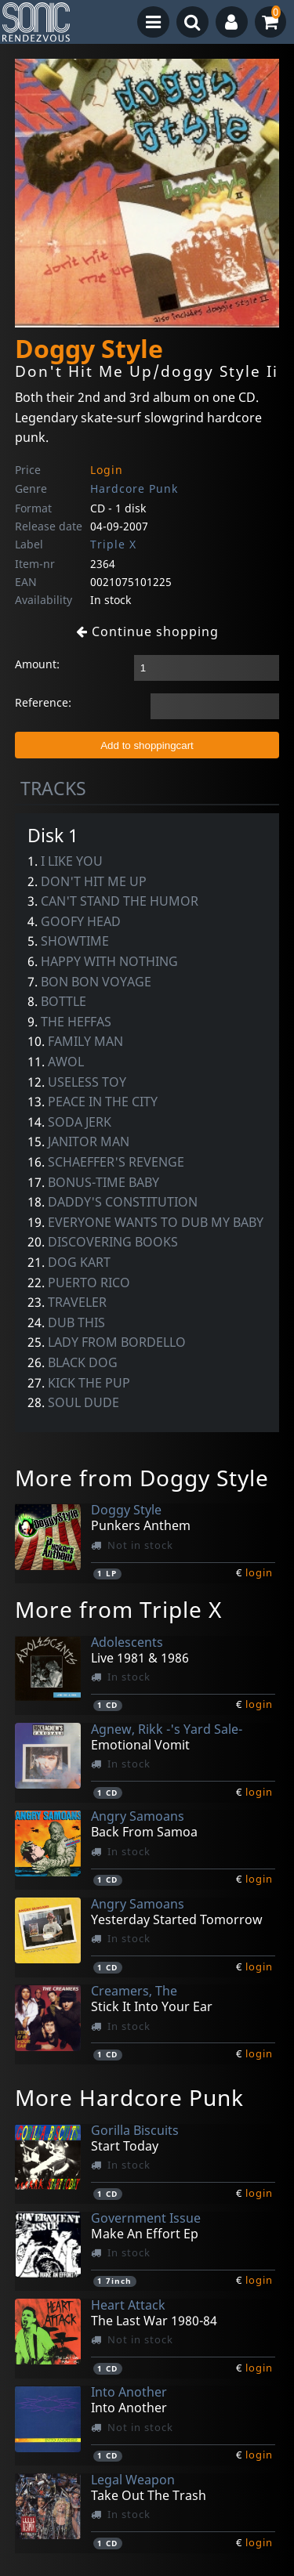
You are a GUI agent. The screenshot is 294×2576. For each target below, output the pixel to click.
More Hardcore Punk (129, 2097)
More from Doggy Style (142, 1477)
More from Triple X (118, 1609)
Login (106, 469)
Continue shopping (147, 631)
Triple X (113, 544)
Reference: (43, 702)
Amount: (37, 664)
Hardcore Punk (134, 488)
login (259, 1572)
